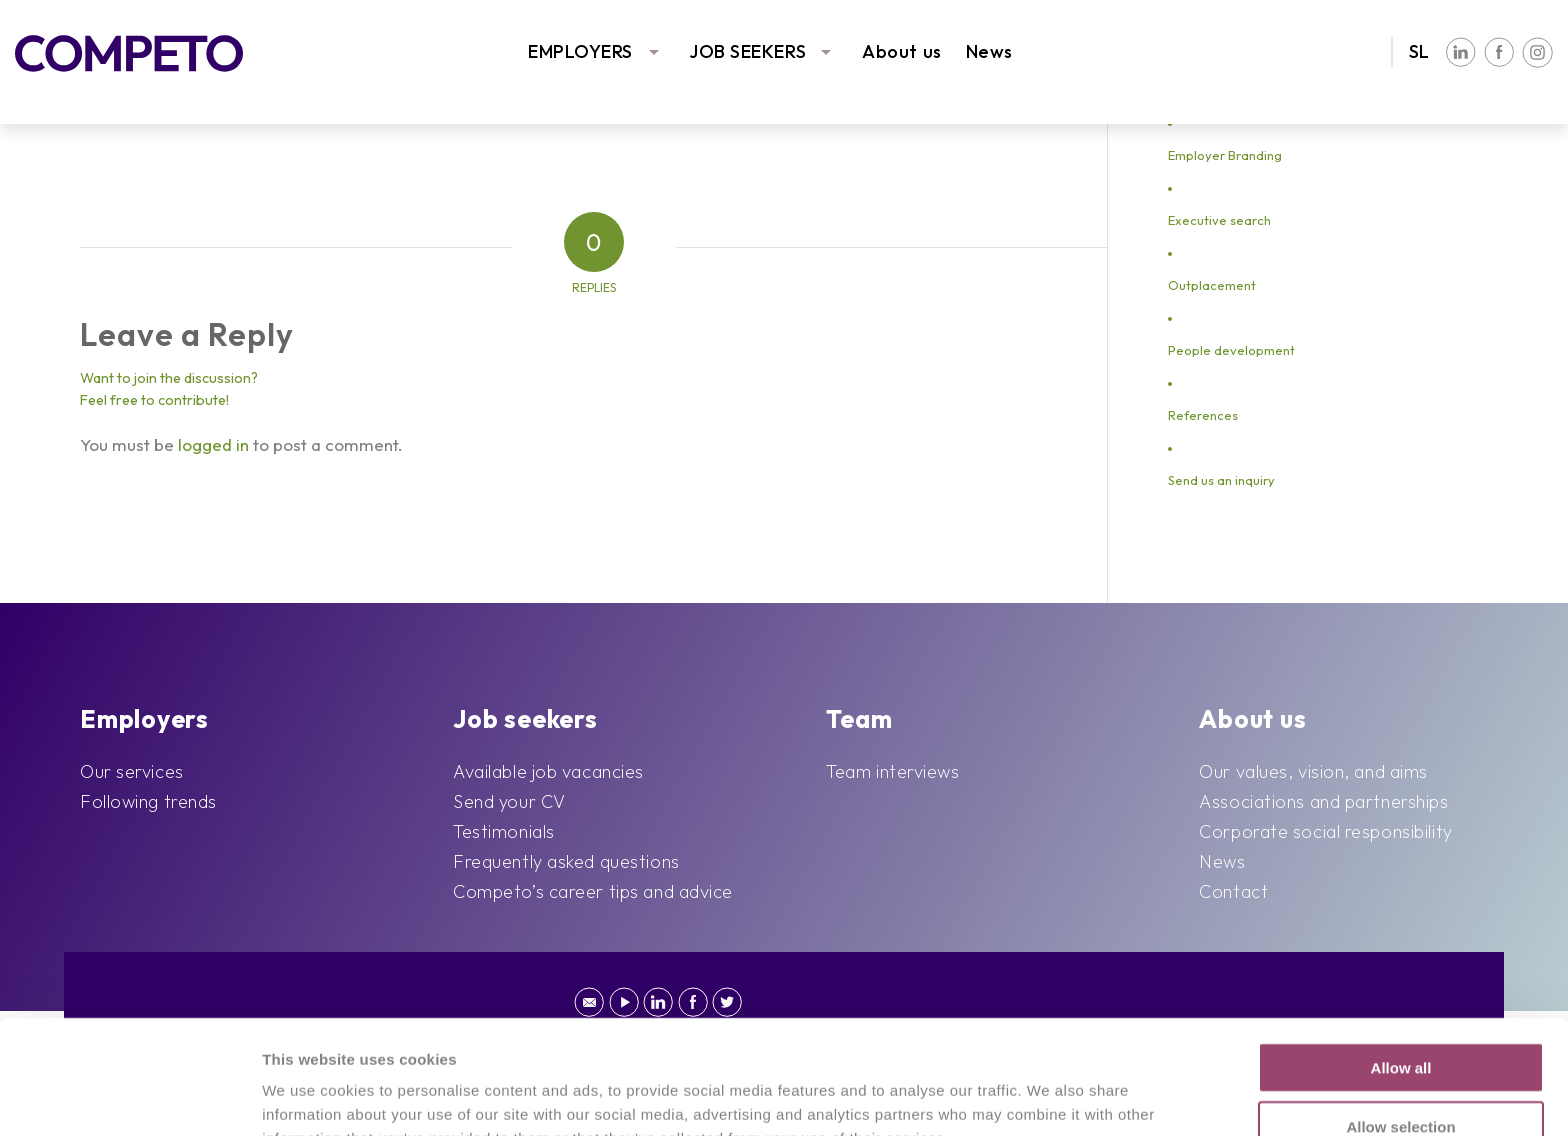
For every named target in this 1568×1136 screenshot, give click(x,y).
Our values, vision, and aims (1313, 771)
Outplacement (1212, 285)
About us (901, 51)
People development (1231, 350)
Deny (1401, 1077)
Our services (132, 771)
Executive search (1219, 220)
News (989, 51)
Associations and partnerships (1323, 801)
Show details (1020, 1096)
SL (1419, 51)
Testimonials (504, 831)
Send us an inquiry (1221, 480)
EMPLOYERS (580, 51)
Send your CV (509, 801)
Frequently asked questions (566, 861)
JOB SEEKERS (747, 51)
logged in (213, 444)
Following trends (148, 801)
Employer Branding (1225, 155)
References (1203, 415)
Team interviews (892, 771)
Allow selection (1400, 1019)
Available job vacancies (548, 771)
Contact (1233, 891)
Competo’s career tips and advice (593, 891)
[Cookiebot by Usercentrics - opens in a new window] (129, 1097)
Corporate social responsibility (1325, 831)
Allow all (1401, 960)
